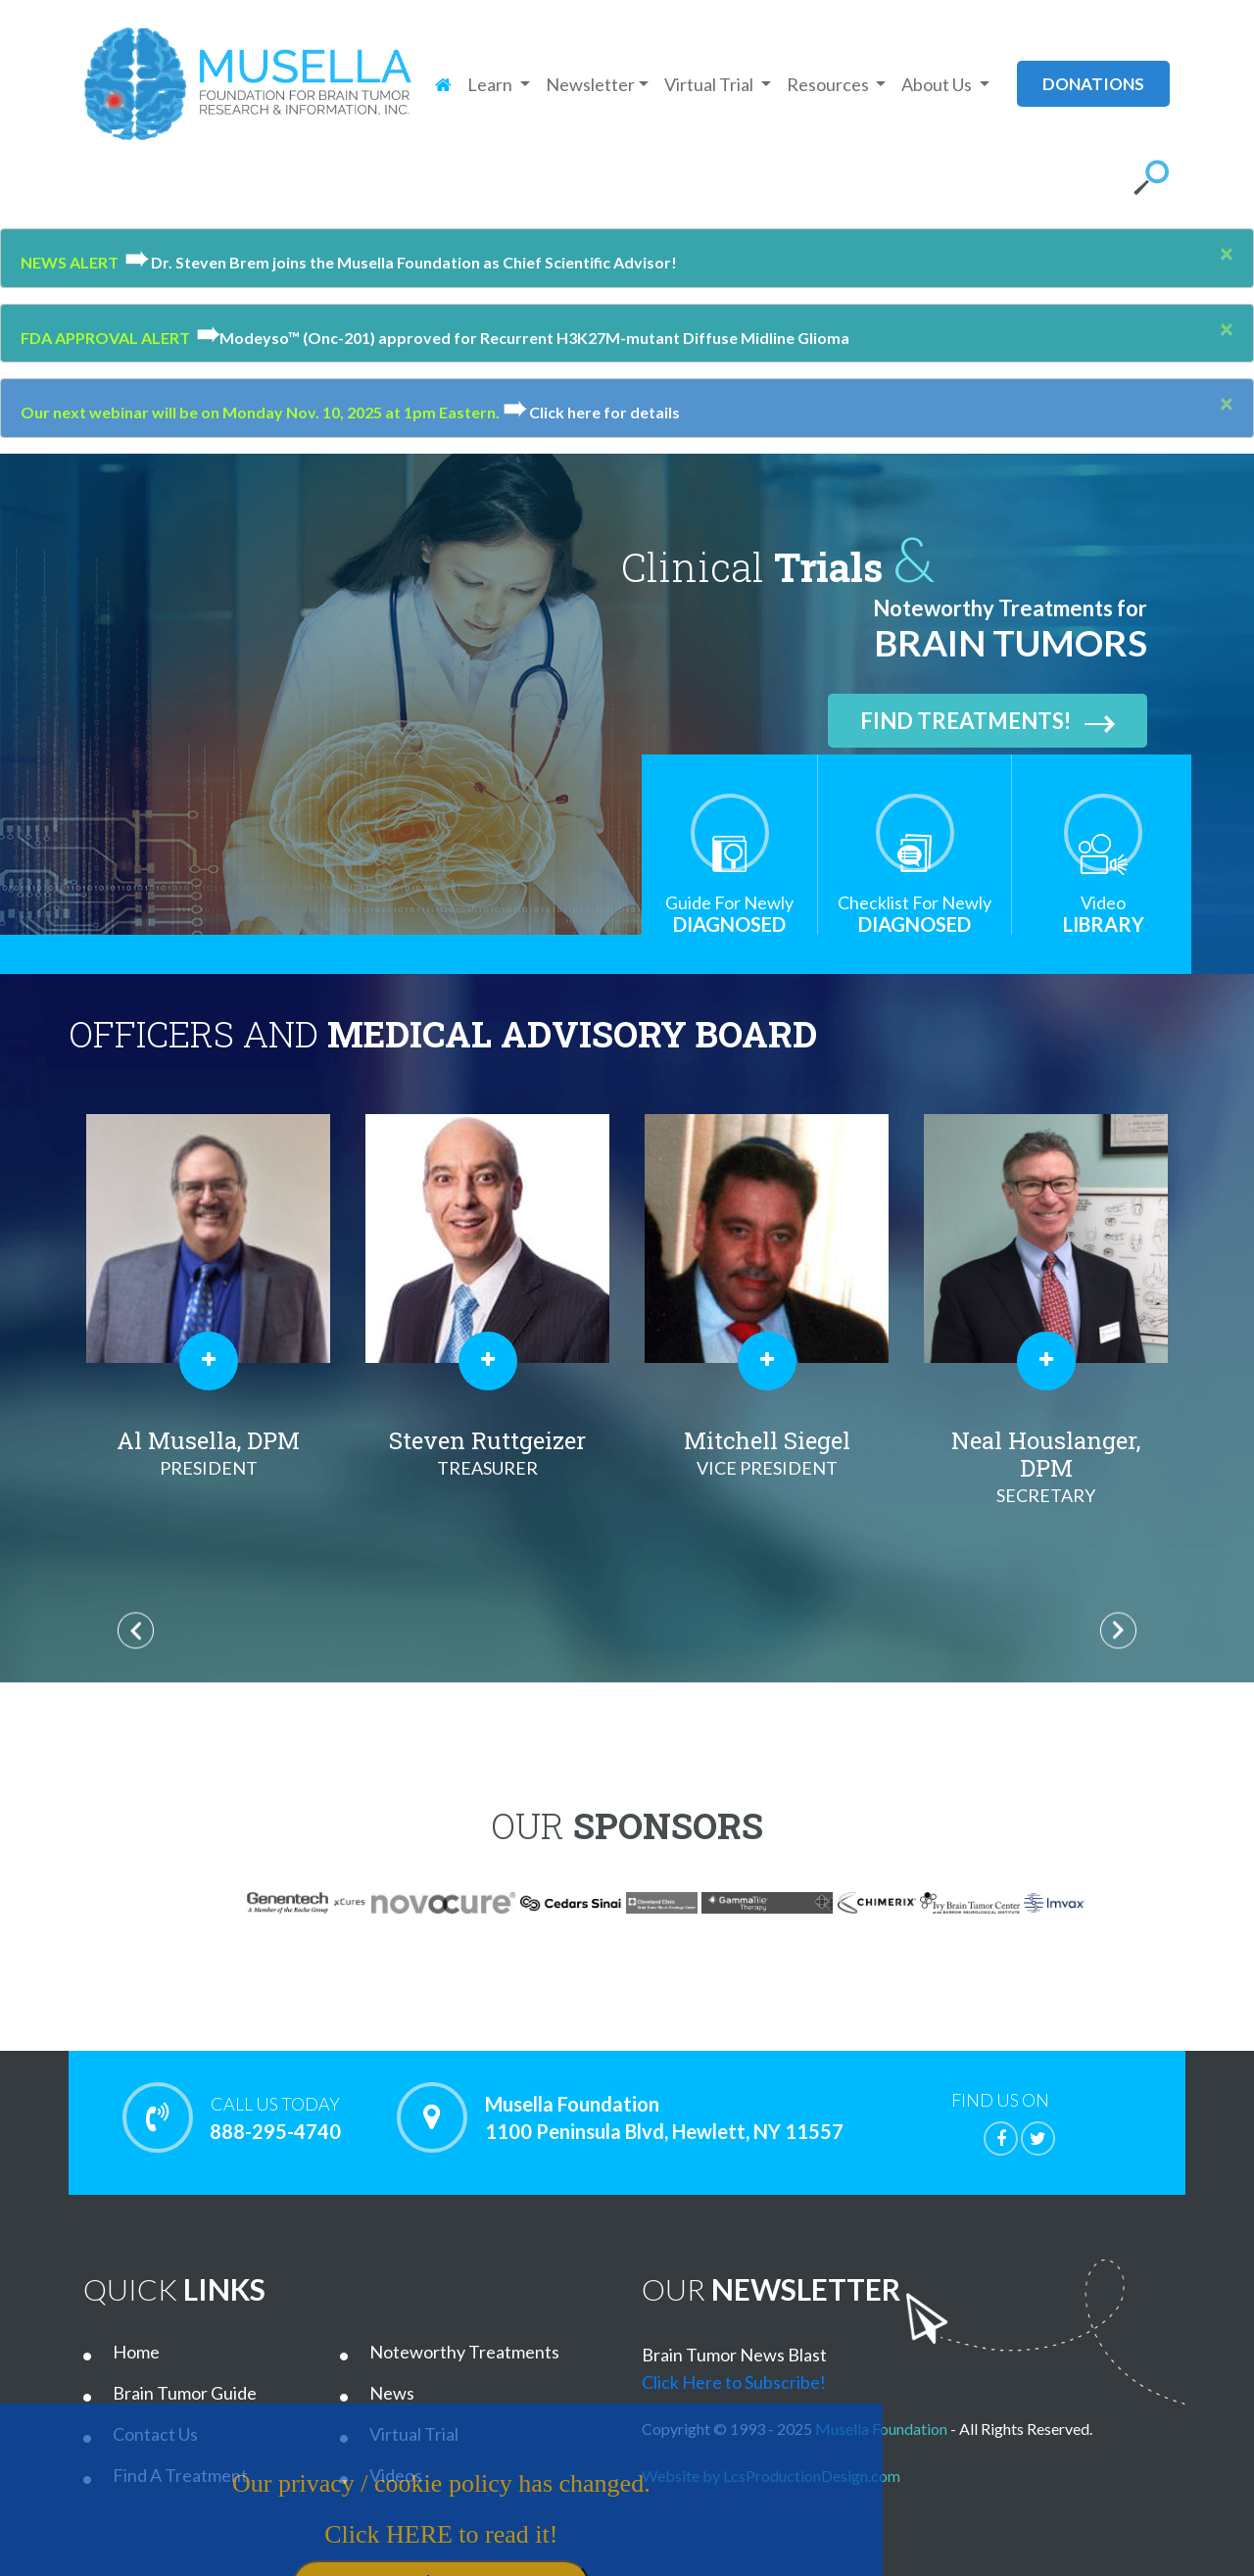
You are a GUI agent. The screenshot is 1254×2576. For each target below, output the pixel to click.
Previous (136, 1630)
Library (1103, 914)
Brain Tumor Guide (185, 2393)
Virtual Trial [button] (710, 84)
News (391, 2393)
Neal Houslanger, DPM (1046, 1467)
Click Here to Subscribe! (734, 2382)
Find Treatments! (987, 720)
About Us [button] (938, 84)
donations (1093, 83)
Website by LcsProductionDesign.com (771, 2475)
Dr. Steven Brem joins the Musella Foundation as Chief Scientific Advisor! (398, 262)
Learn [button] (491, 84)
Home (136, 2351)
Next (1118, 1630)
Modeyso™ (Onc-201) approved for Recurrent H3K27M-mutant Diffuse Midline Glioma (519, 337)
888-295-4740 (274, 2117)
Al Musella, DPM (208, 1453)
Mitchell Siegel (767, 1453)
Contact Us (155, 2434)
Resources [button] (829, 84)
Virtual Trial (413, 2434)
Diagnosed (729, 914)
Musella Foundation (881, 2428)
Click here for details (591, 412)
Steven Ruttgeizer (487, 1453)
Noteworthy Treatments (464, 2351)
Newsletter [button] (590, 84)
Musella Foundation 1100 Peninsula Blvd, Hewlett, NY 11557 (664, 2117)
